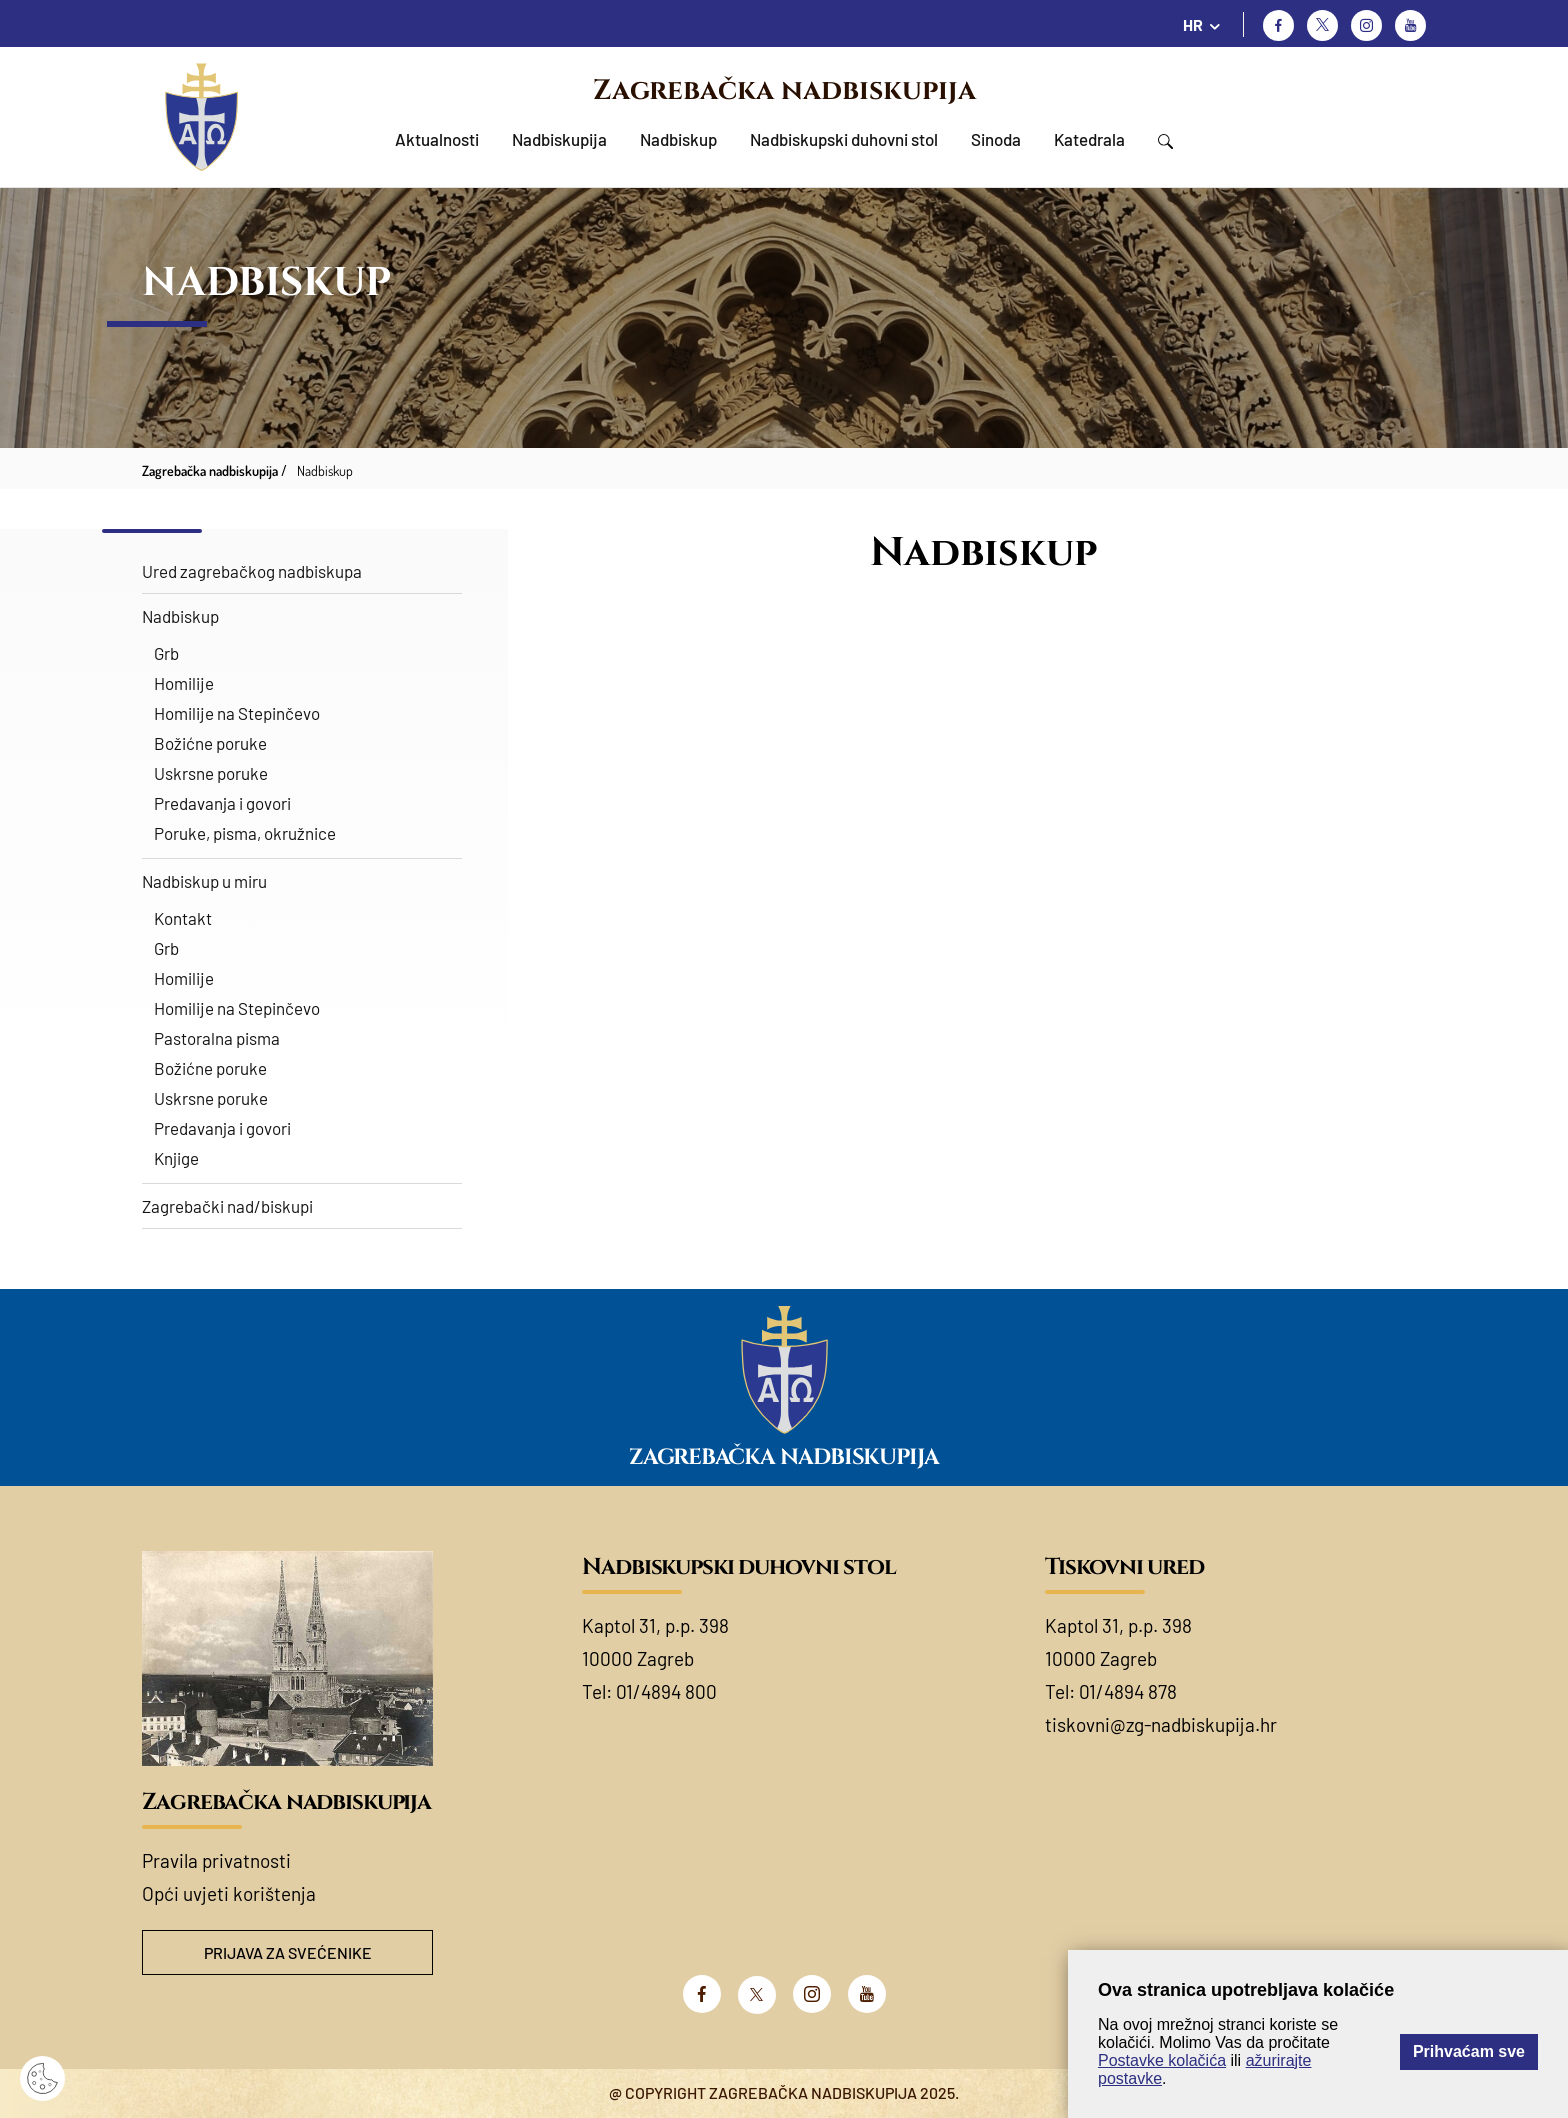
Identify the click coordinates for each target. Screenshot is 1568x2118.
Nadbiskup (678, 139)
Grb (166, 653)
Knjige (176, 1158)
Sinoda (996, 139)
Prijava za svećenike (288, 1952)
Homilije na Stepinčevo (237, 713)
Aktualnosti (437, 139)
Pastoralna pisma (217, 1038)
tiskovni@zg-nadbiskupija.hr (1161, 1724)
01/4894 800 (666, 1691)
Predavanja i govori (222, 803)
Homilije (184, 683)
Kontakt (183, 918)
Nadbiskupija (559, 139)
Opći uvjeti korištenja (229, 1893)
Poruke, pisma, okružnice (245, 833)
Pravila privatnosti (216, 1860)
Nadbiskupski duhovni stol (844, 139)
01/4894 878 (1128, 1691)
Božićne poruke (210, 743)
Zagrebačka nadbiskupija (784, 90)
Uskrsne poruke (211, 773)
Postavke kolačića (1162, 2060)
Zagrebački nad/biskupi (227, 1206)
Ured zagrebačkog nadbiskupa (252, 571)
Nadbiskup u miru (204, 881)
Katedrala (1089, 139)
